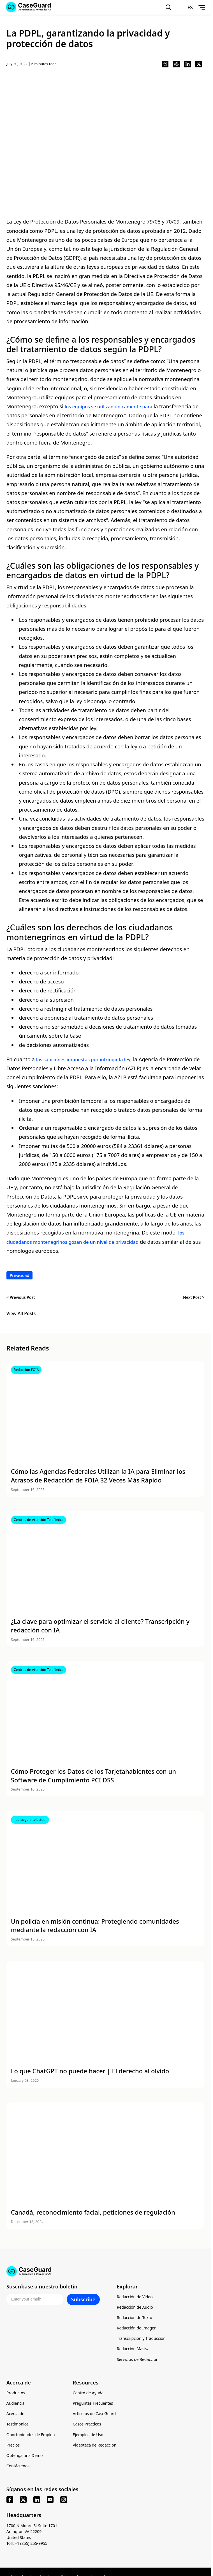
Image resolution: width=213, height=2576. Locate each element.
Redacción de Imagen (137, 2330)
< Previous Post (20, 1297)
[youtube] (50, 2501)
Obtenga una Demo (24, 2457)
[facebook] (9, 2501)
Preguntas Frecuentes (93, 2405)
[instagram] (63, 2501)
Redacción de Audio (135, 2309)
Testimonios (17, 2426)
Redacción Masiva (133, 2351)
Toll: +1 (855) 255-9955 (26, 2545)
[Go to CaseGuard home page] (105, 2271)
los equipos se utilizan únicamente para (113, 406)
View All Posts (21, 1313)
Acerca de (15, 2415)
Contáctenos (17, 2467)
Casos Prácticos (87, 2426)
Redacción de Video (135, 2298)
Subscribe (83, 2301)
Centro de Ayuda (88, 2394)
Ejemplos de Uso (88, 2436)
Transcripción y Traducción (141, 2340)
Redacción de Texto (134, 2319)
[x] (23, 2501)
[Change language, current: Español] (184, 7)
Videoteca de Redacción (95, 2447)
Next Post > (193, 1297)
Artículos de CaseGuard (94, 2415)
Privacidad (19, 1275)
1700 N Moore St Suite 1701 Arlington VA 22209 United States (31, 2533)
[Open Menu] (201, 7)
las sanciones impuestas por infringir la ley (88, 1059)
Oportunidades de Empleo (30, 2436)
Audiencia (15, 2405)
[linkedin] (36, 2501)
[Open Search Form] (168, 7)
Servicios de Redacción (138, 2361)
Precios (13, 2447)
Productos (15, 2394)
